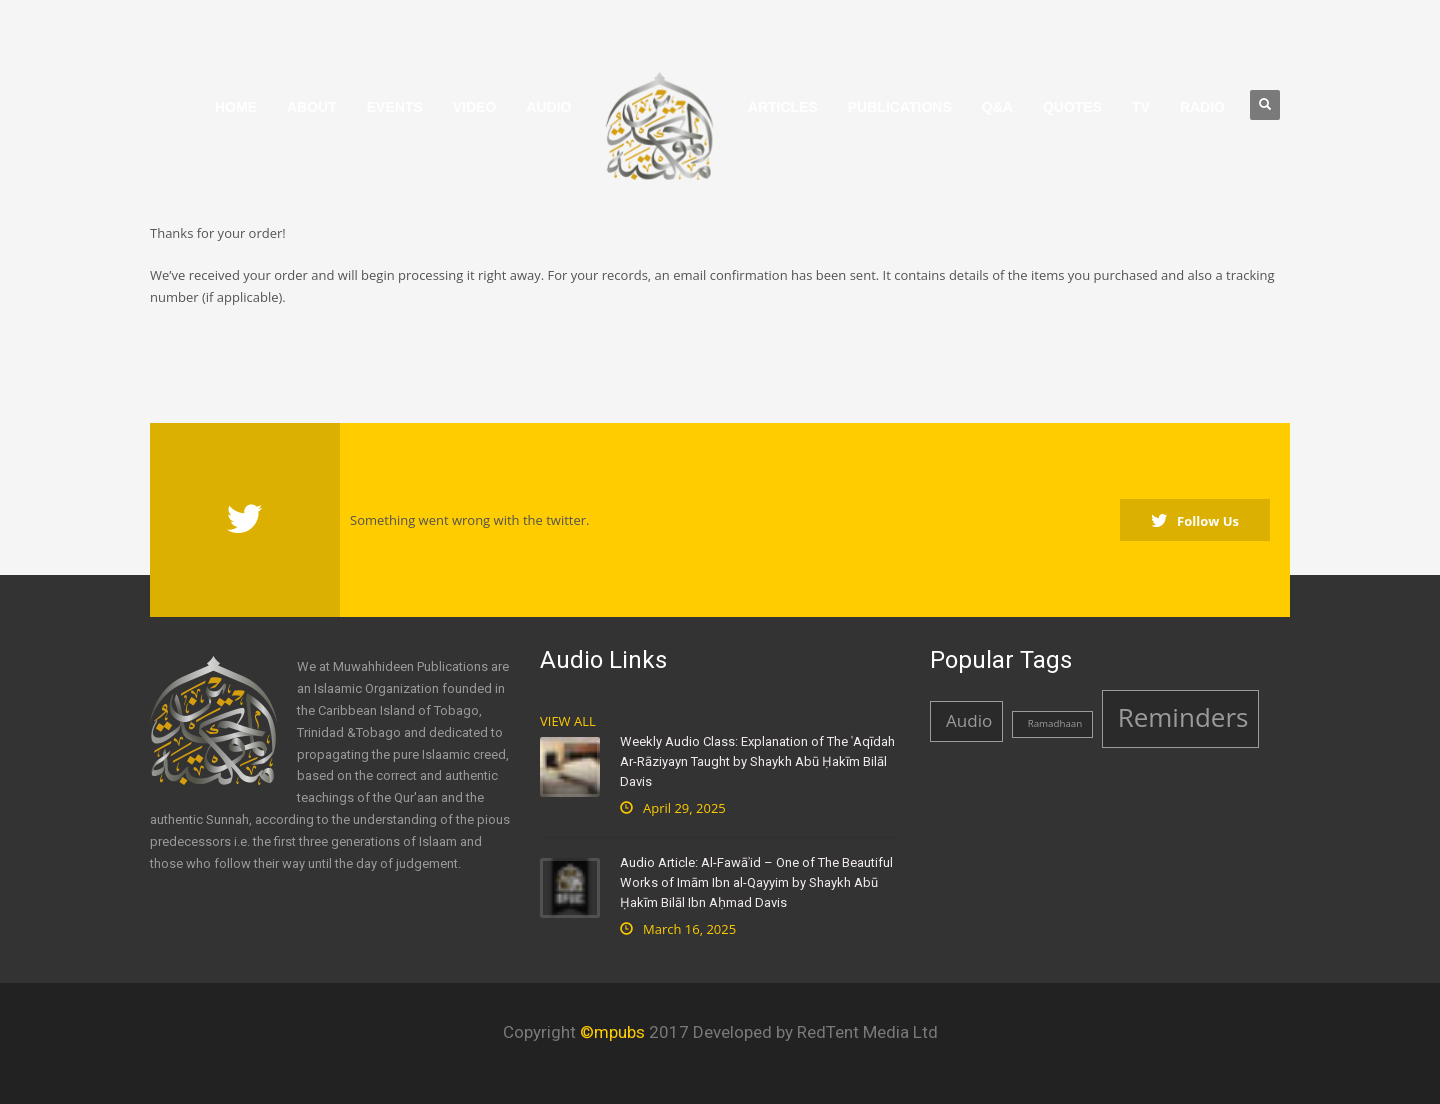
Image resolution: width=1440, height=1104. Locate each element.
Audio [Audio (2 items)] (969, 720)
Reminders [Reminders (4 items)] (1183, 717)
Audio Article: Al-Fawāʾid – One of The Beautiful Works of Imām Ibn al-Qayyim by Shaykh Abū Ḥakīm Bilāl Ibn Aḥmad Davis (756, 882)
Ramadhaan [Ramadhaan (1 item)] (1055, 723)
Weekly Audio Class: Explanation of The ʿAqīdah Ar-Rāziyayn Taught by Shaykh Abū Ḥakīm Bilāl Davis (757, 761)
